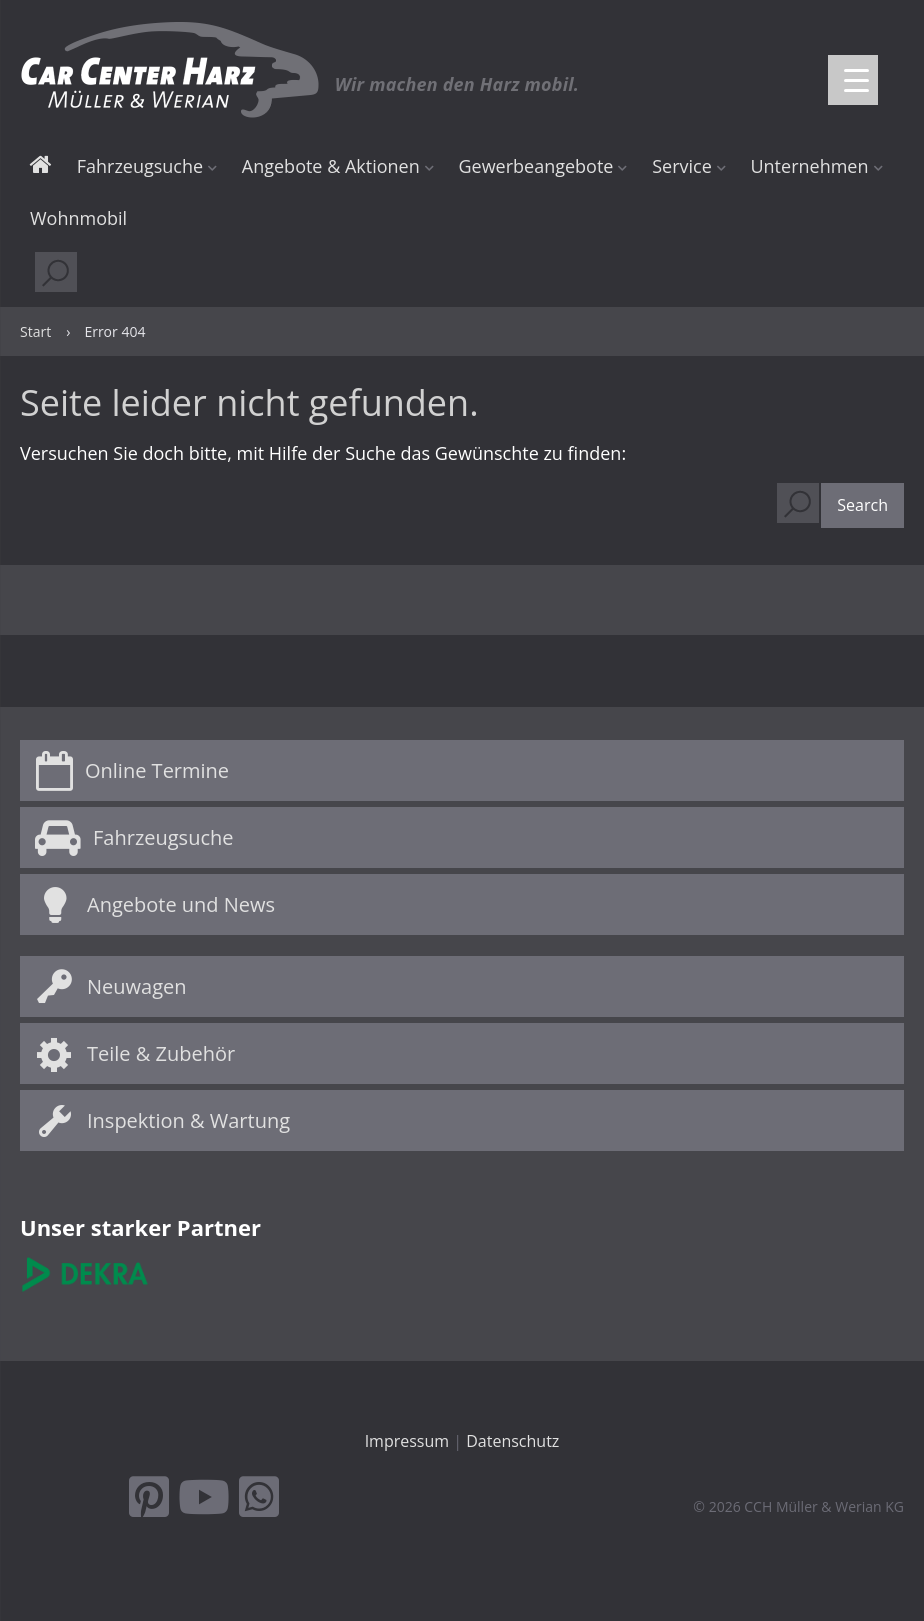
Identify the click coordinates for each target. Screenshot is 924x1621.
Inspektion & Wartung (188, 1120)
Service (682, 166)
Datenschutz (512, 1441)
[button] (862, 506)
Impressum (407, 1441)
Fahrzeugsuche (140, 166)
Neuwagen (137, 986)
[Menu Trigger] (853, 80)
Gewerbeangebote (535, 166)
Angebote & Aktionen (331, 166)
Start (41, 167)
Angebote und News (181, 904)
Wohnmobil (78, 218)
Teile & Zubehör (161, 1053)
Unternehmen (809, 166)
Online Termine (157, 770)
